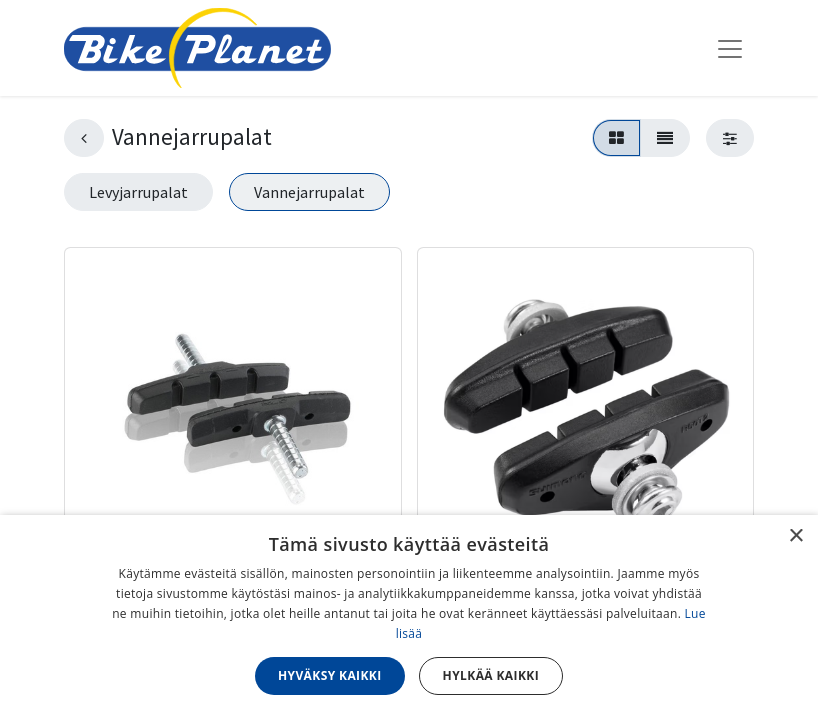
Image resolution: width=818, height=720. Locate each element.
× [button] (795, 536)
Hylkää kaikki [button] (491, 675)
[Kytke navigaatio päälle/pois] (730, 48)
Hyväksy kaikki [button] (330, 675)
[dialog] (409, 617)
